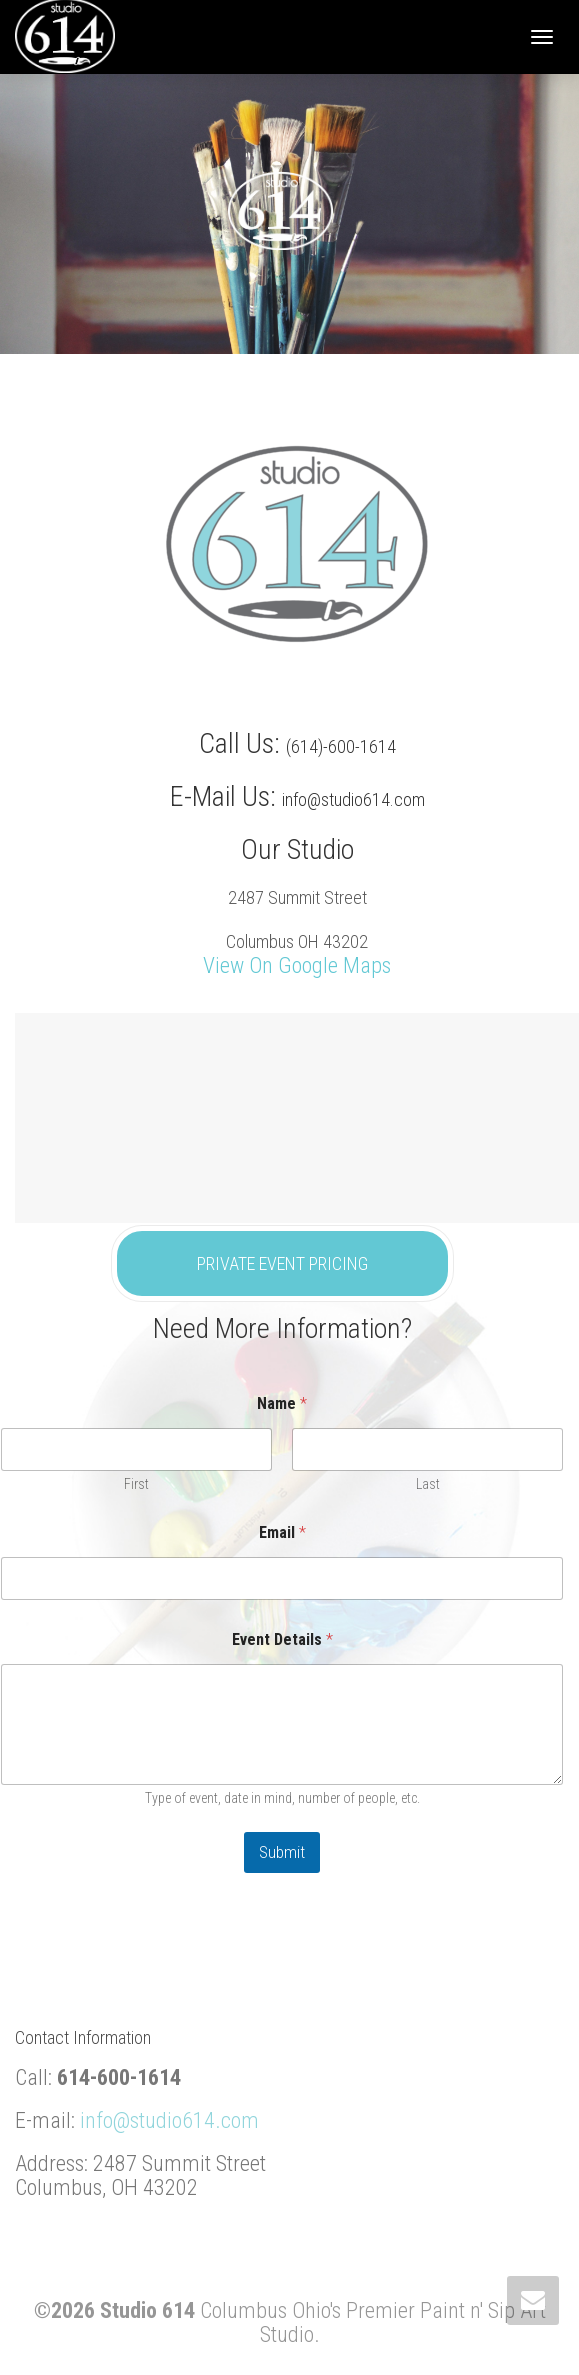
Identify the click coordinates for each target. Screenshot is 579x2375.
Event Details (282, 1639)
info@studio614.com (169, 2120)
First (136, 1484)
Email (282, 1532)
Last (428, 1484)
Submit (282, 1852)
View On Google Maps (297, 965)
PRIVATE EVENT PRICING (282, 1263)
